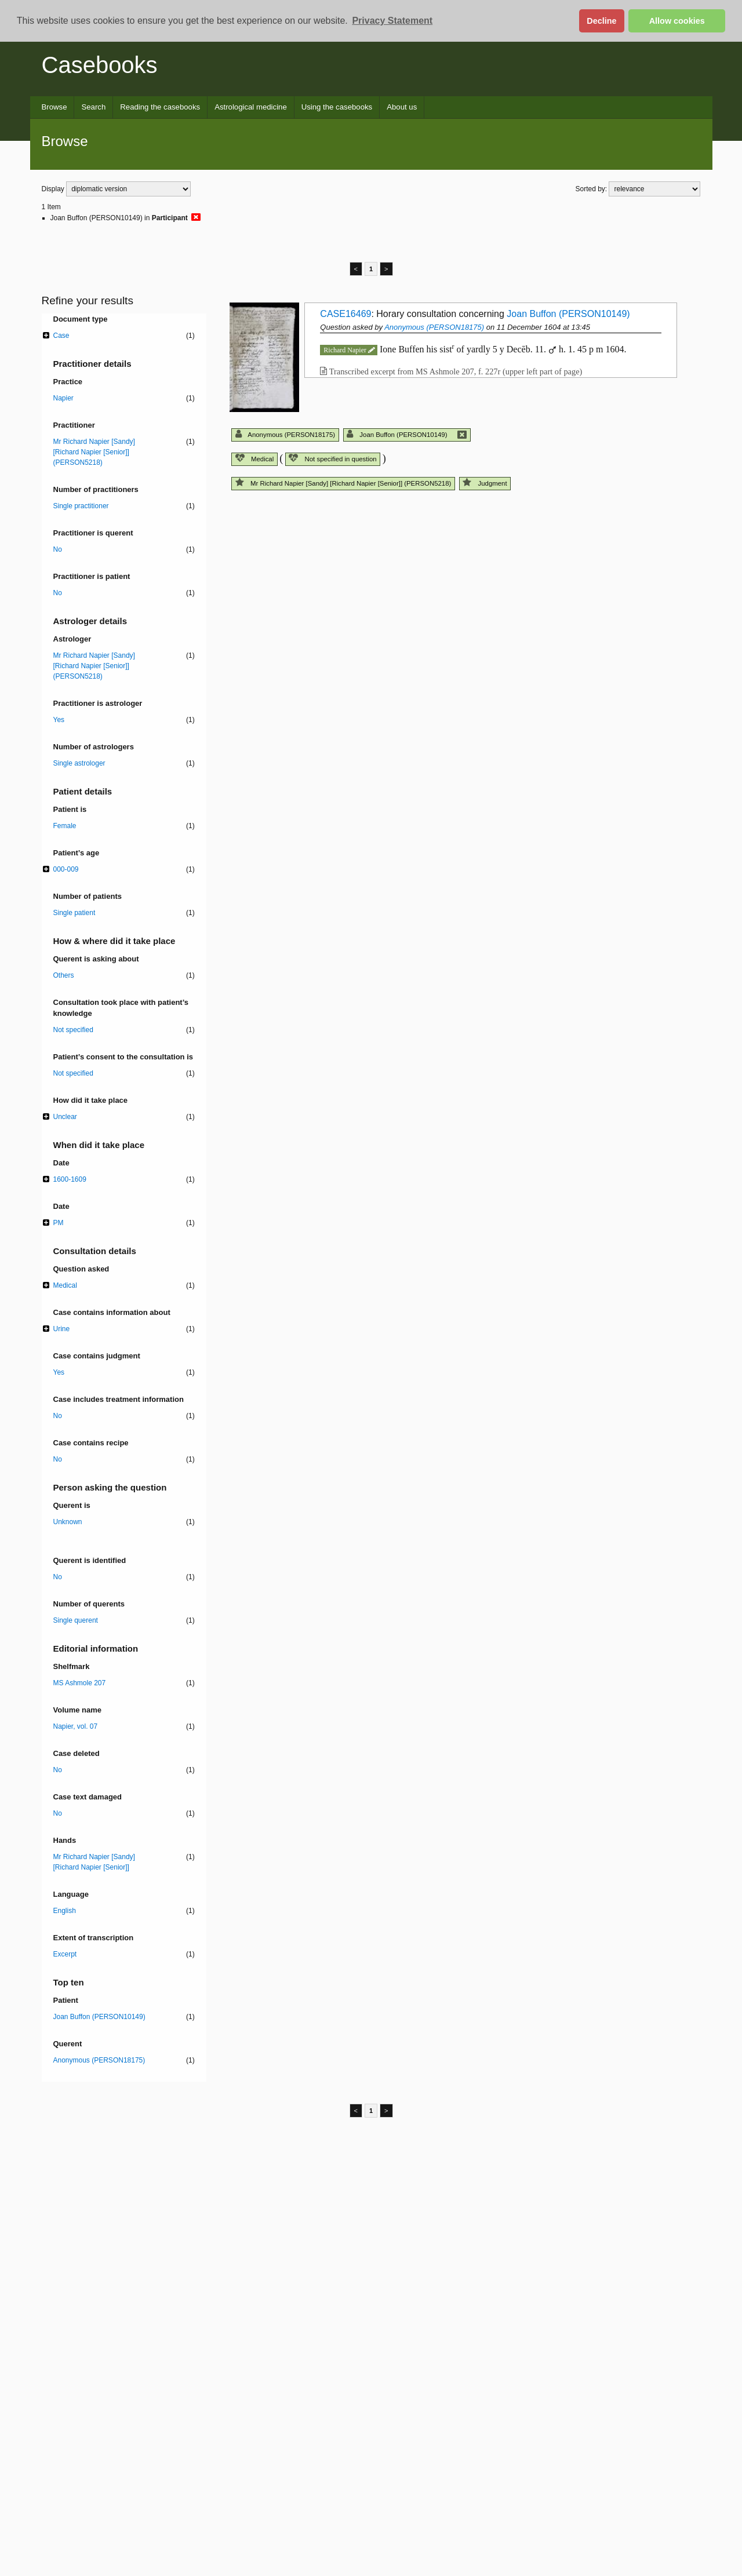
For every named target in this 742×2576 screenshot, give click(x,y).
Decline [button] (601, 20)
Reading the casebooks (160, 107)
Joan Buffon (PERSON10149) (568, 314)
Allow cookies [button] (677, 20)
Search (93, 107)
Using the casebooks (336, 107)
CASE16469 (345, 314)
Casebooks (100, 65)
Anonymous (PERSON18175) (434, 327)
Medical (254, 459)
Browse (54, 107)
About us (402, 107)
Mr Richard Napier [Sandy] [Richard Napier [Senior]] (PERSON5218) (343, 483)
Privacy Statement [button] (392, 20)
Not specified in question (332, 459)
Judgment (485, 483)
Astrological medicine (250, 107)
